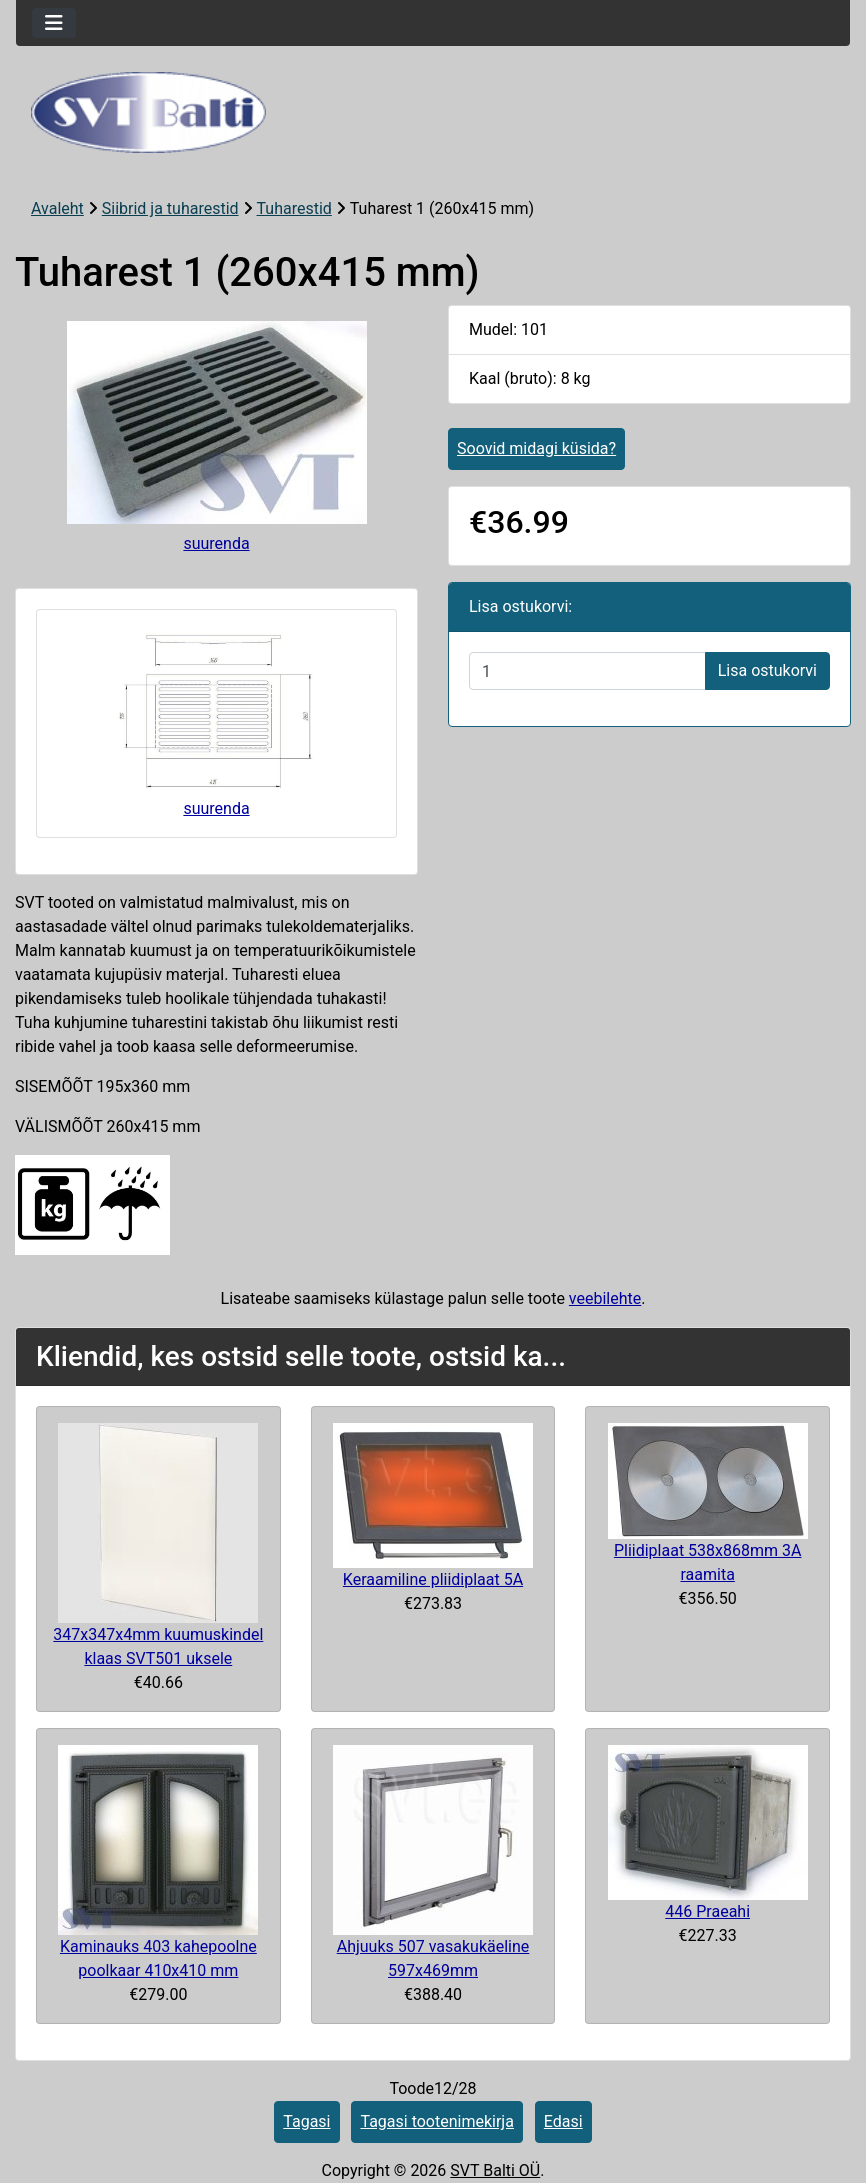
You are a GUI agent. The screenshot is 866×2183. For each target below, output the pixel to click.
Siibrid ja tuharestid (170, 208)
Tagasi (306, 2121)
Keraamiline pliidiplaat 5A (433, 1579)
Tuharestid (294, 208)
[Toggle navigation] (54, 23)
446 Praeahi (707, 1911)
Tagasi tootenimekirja (436, 2121)
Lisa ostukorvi (767, 670)
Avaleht (57, 208)
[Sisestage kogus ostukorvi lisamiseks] (587, 671)
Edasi (563, 2121)
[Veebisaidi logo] (433, 112)
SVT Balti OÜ (495, 2170)
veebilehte (605, 1298)
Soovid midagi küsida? (536, 448)
